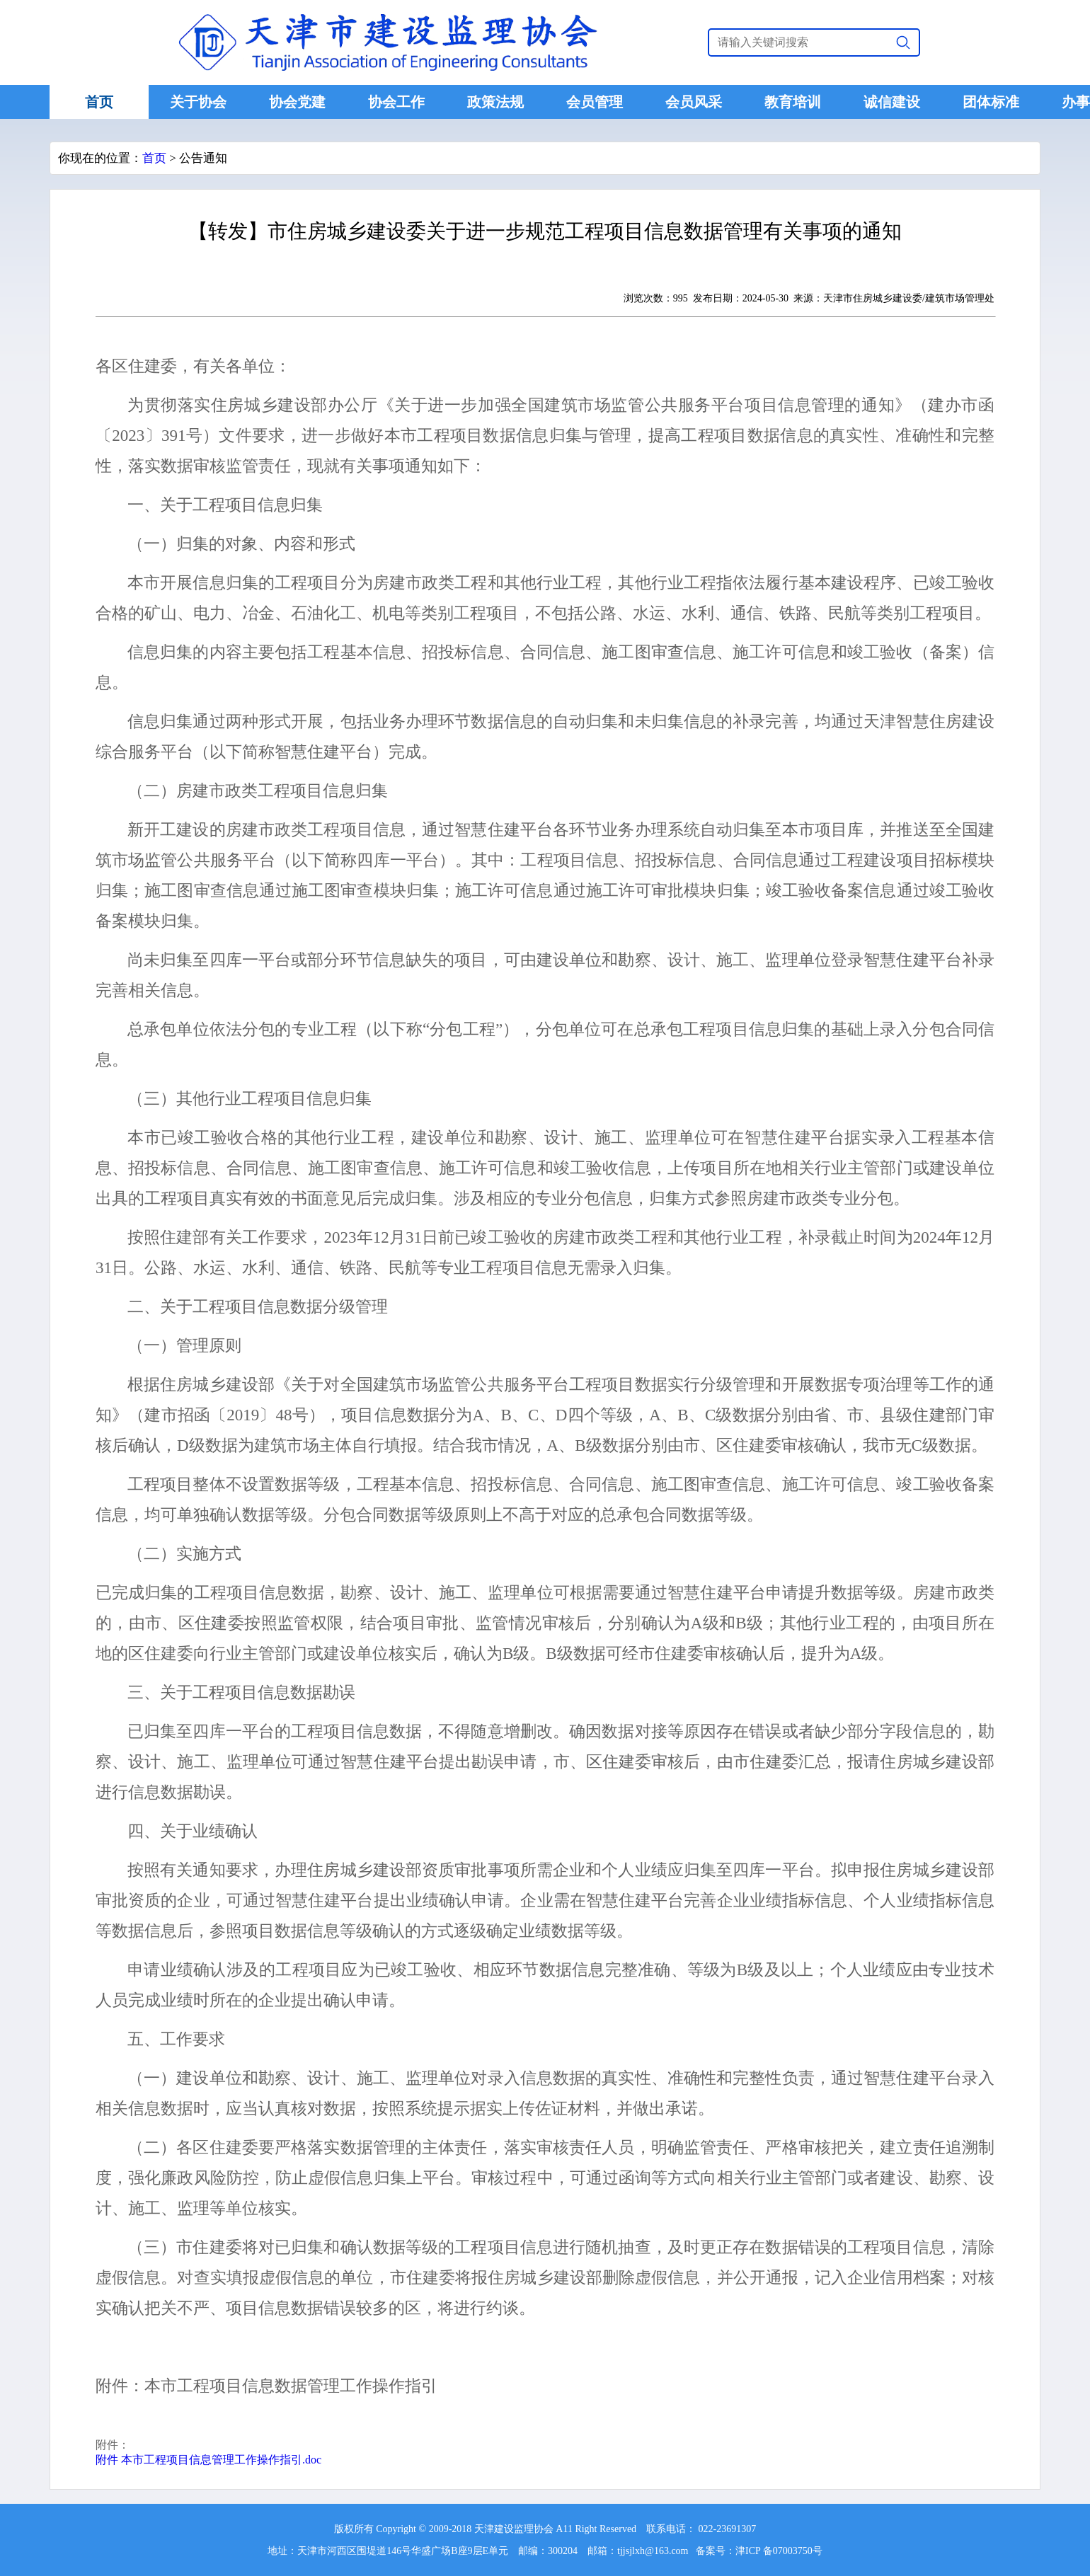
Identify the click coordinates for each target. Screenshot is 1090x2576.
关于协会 (198, 102)
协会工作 (396, 102)
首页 (99, 102)
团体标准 (991, 102)
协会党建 (297, 102)
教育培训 (792, 102)
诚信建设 (892, 102)
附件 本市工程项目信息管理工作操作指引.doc (208, 2460)
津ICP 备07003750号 (778, 2551)
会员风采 (693, 102)
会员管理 (594, 102)
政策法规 (495, 102)
